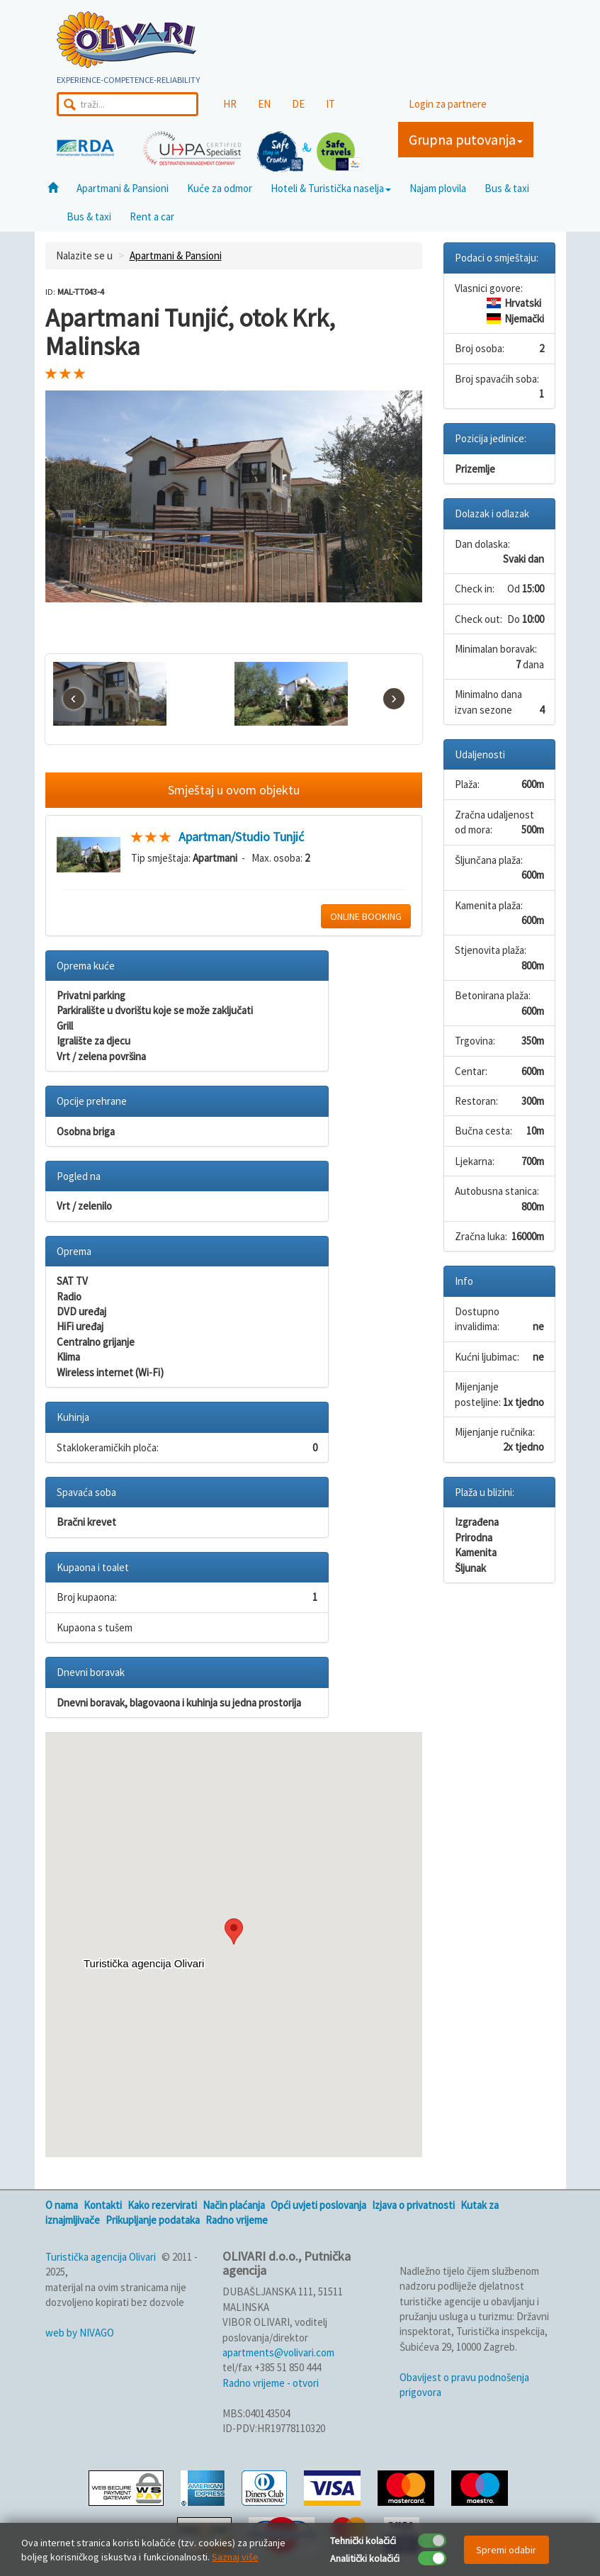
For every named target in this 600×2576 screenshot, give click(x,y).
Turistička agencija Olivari (100, 2256)
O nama (61, 2205)
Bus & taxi (507, 188)
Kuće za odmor (219, 188)
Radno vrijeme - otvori (270, 2383)
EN (264, 104)
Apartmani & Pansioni (123, 188)
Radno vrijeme (236, 2220)
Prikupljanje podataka (153, 2220)
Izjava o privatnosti (413, 2205)
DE (298, 104)
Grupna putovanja (466, 139)
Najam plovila (437, 188)
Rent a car (152, 216)
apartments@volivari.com (278, 2352)
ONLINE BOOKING (366, 916)
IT (330, 104)
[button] (234, 1931)
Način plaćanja (234, 2205)
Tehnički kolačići (363, 2540)
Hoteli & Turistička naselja (331, 188)
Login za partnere (448, 104)
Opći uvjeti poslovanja (318, 2205)
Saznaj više (235, 2556)
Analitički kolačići (365, 2558)
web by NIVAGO (79, 2332)
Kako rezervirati (162, 2205)
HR (230, 104)
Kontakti (103, 2205)
